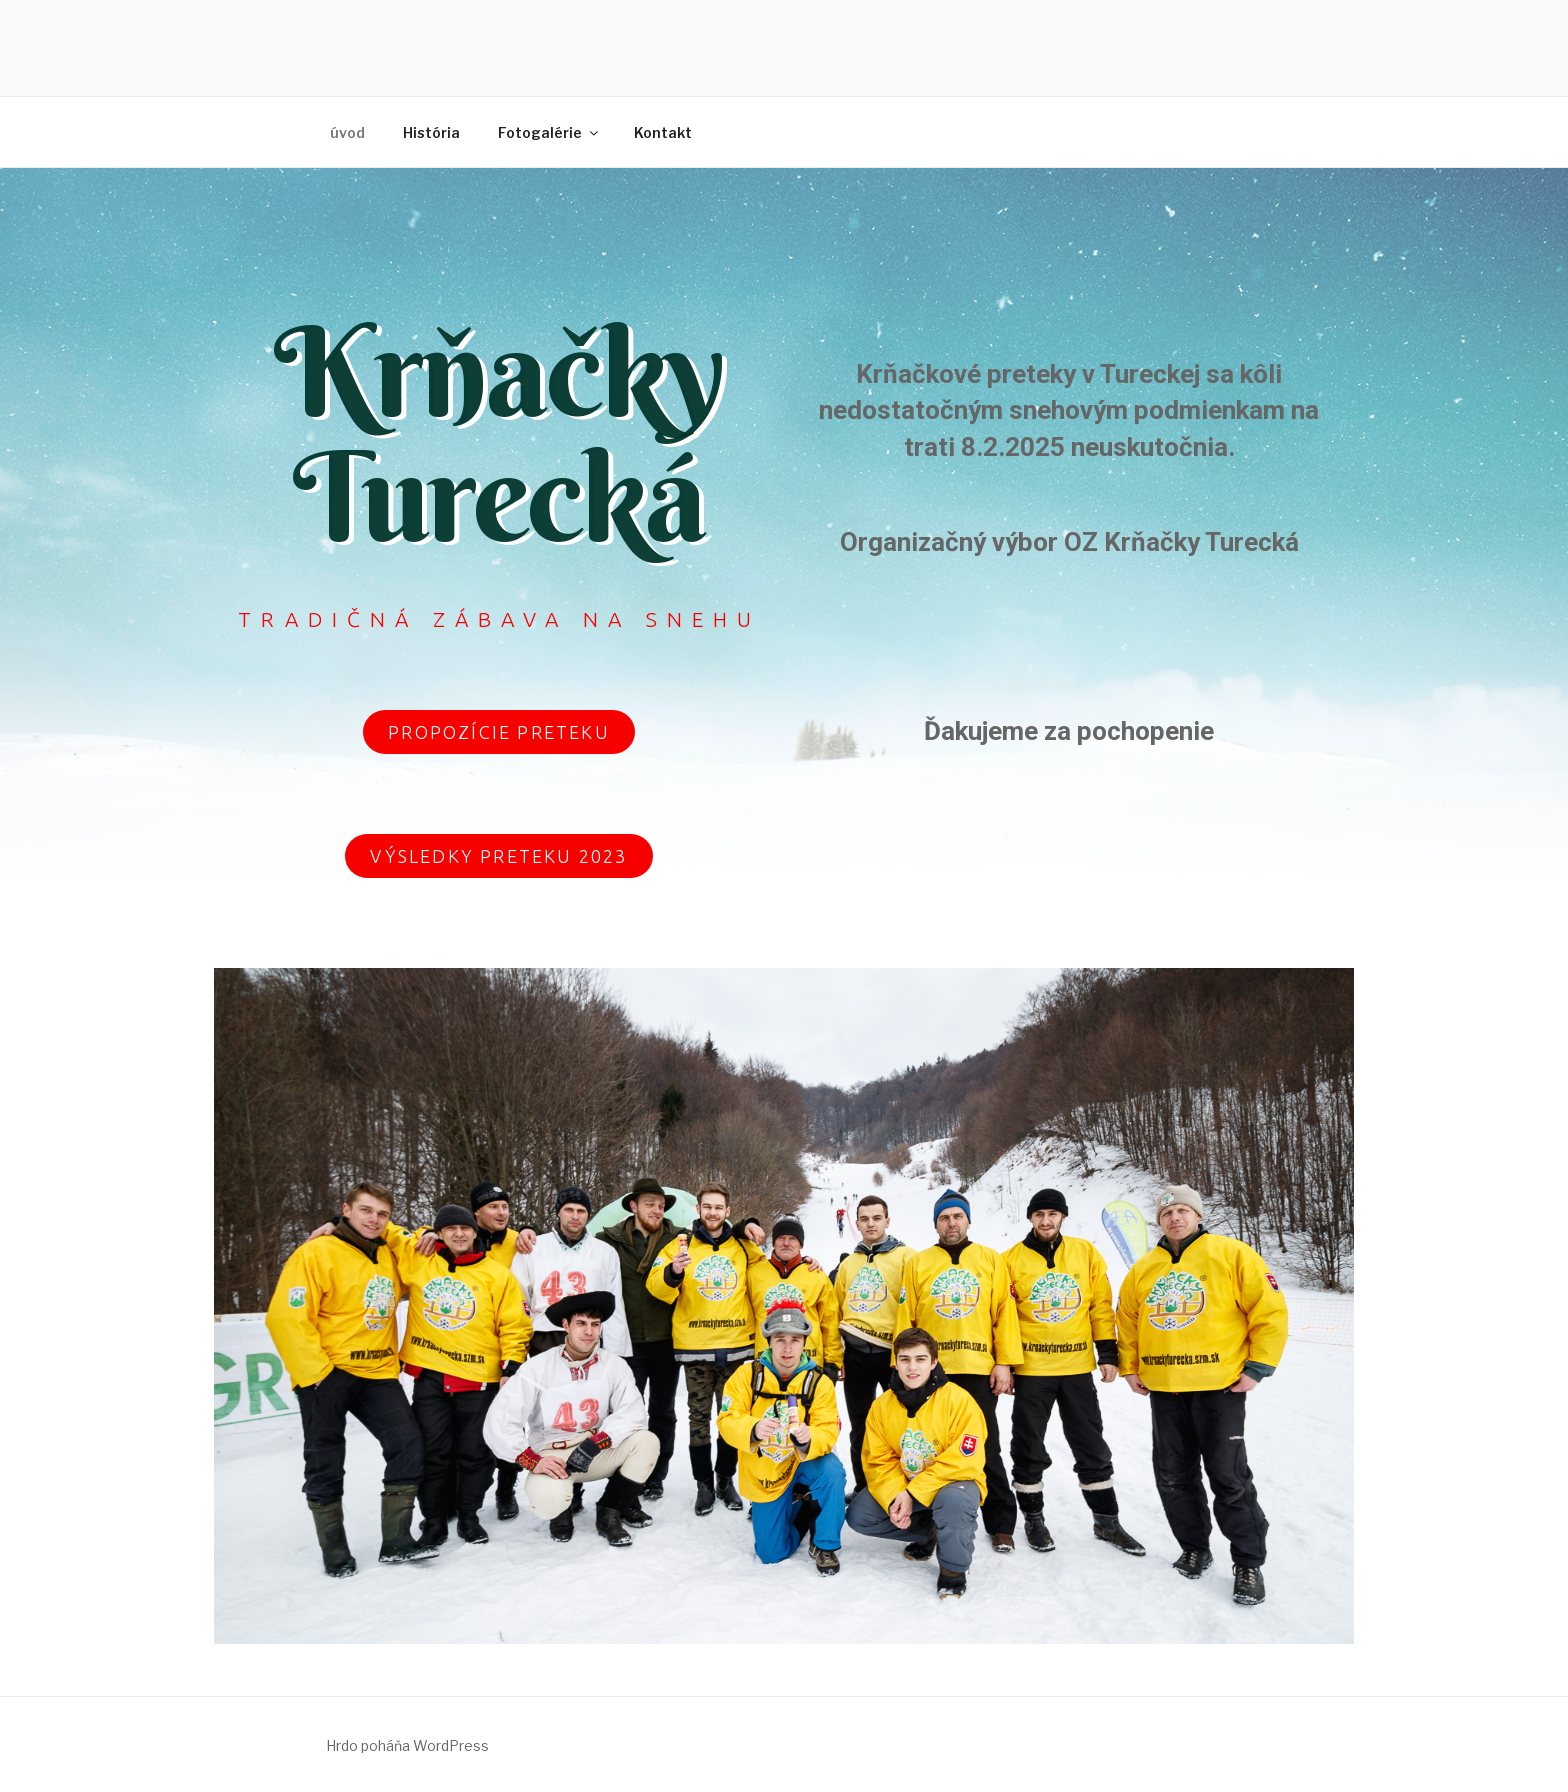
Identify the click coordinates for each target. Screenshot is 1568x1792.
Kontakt (663, 132)
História (431, 132)
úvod (347, 132)
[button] (499, 732)
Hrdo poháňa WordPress (407, 1745)
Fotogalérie (549, 132)
